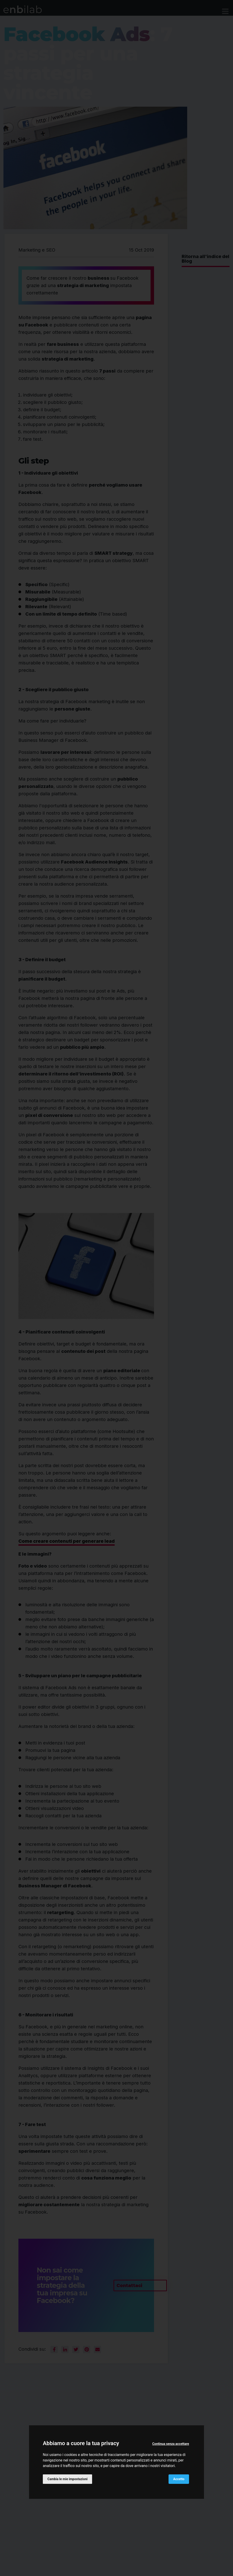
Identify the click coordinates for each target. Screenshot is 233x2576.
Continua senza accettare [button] (170, 2444)
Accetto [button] (178, 2479)
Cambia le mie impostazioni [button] (67, 2479)
